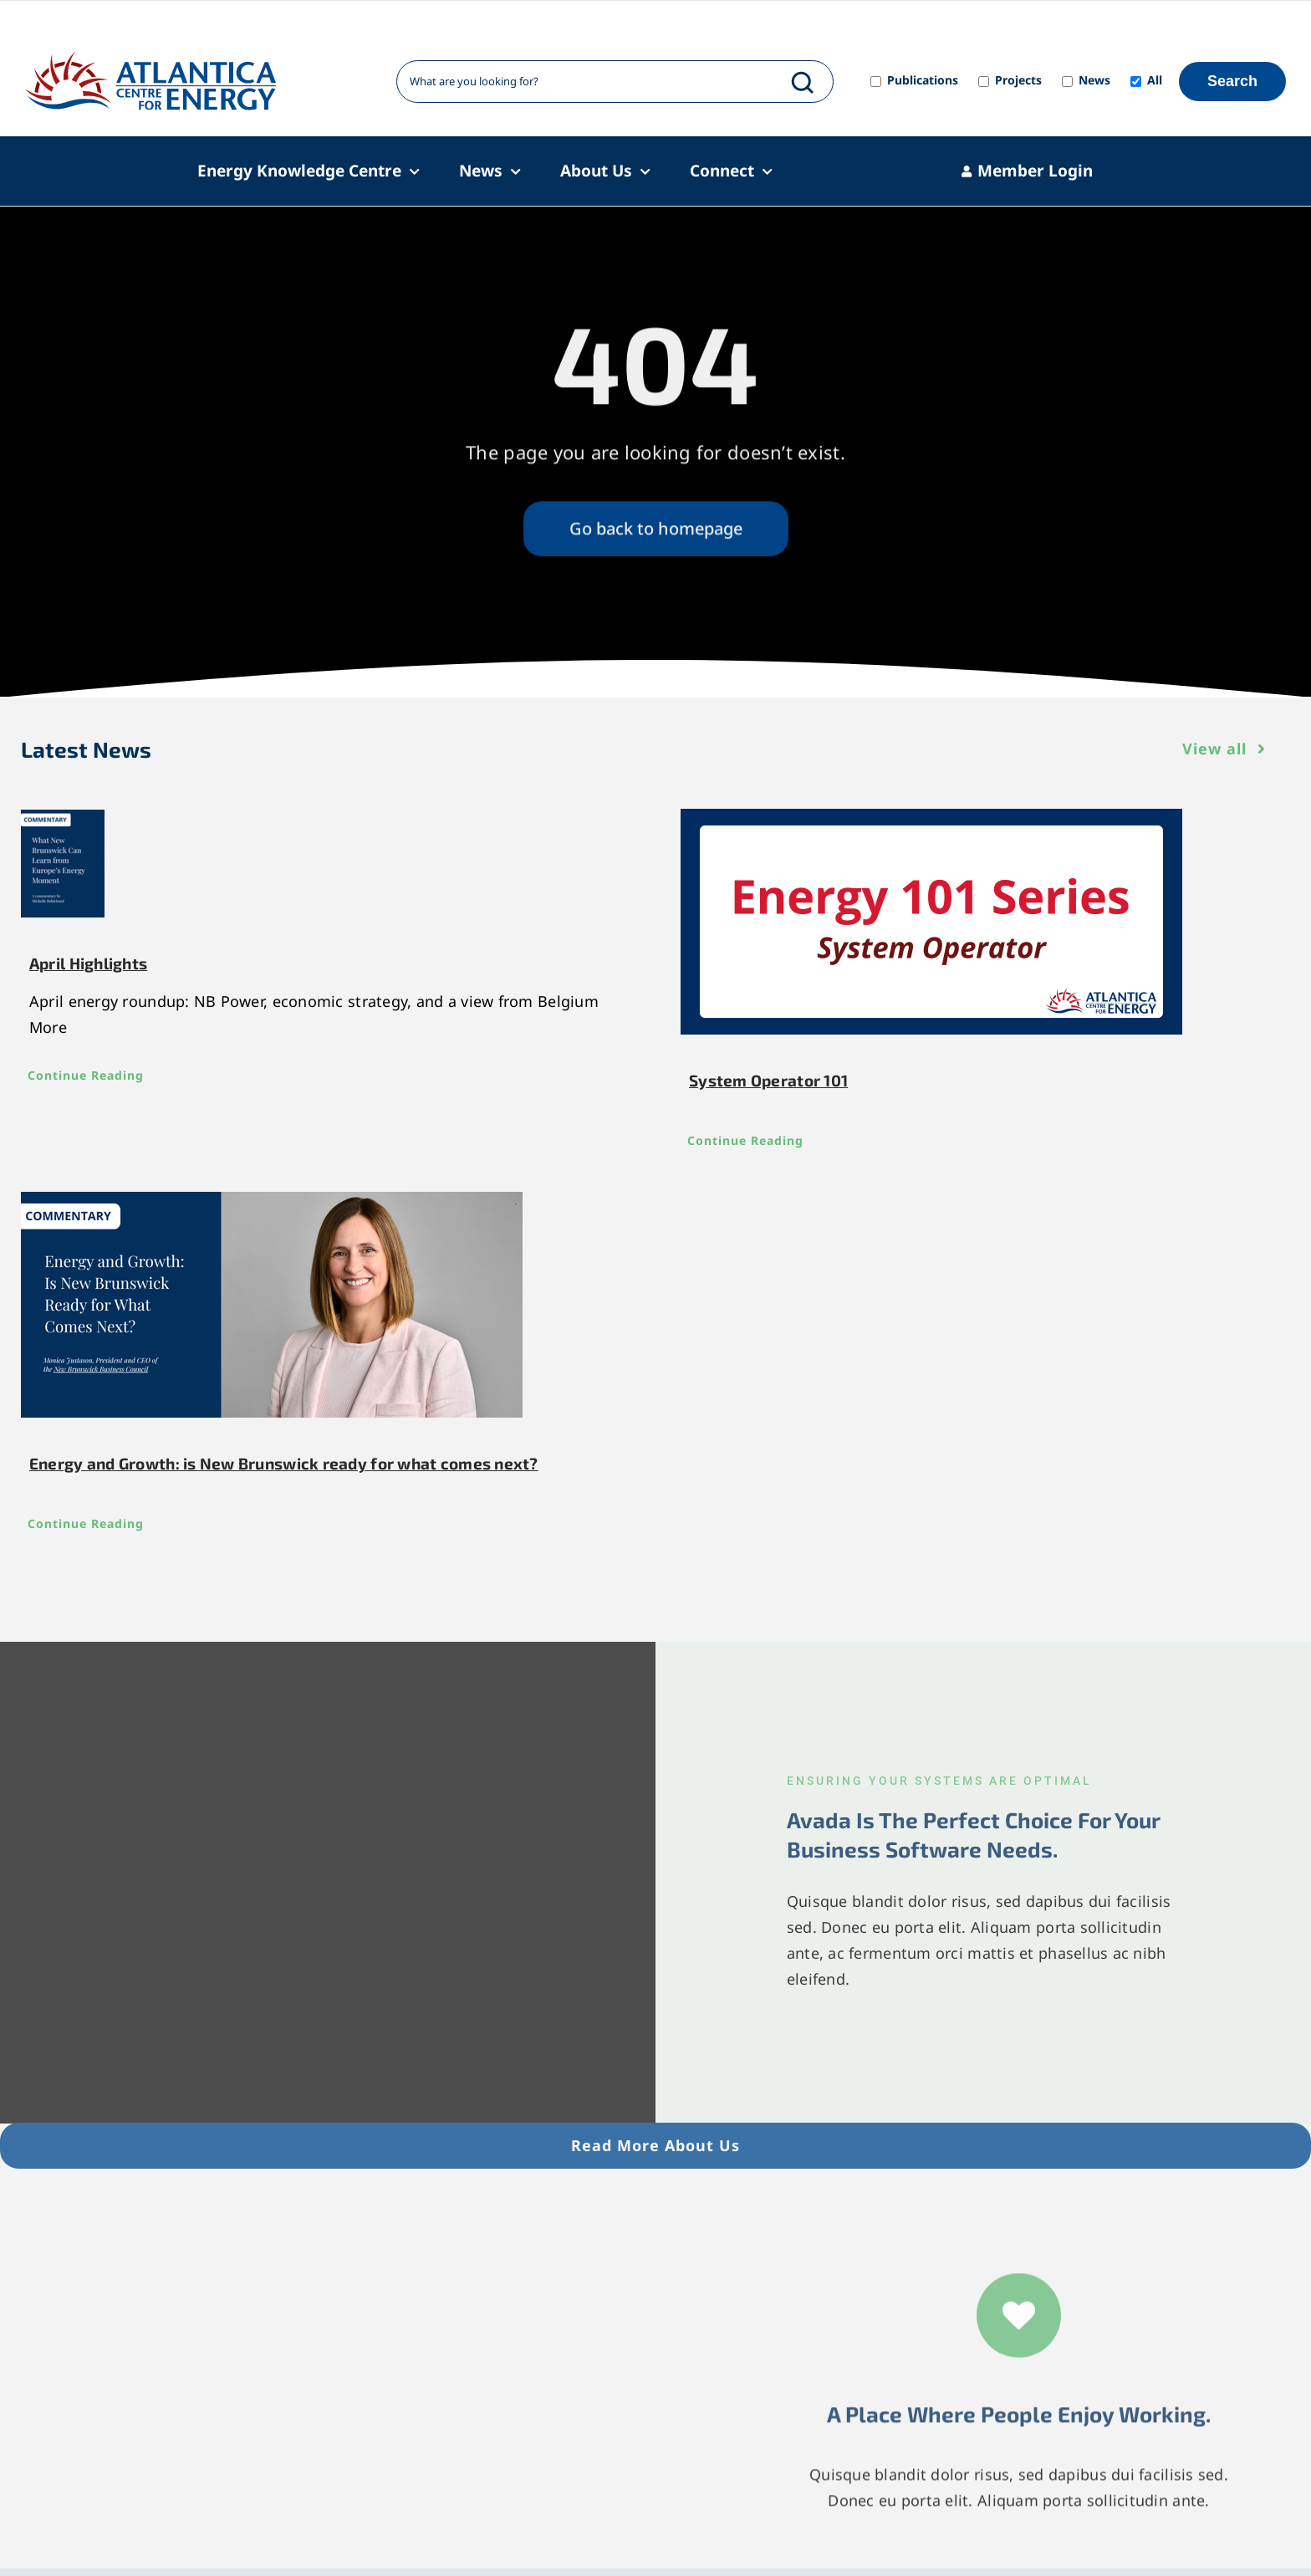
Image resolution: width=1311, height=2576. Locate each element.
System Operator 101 (768, 1080)
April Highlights (88, 963)
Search (1232, 81)
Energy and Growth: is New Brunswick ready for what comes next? (283, 1463)
